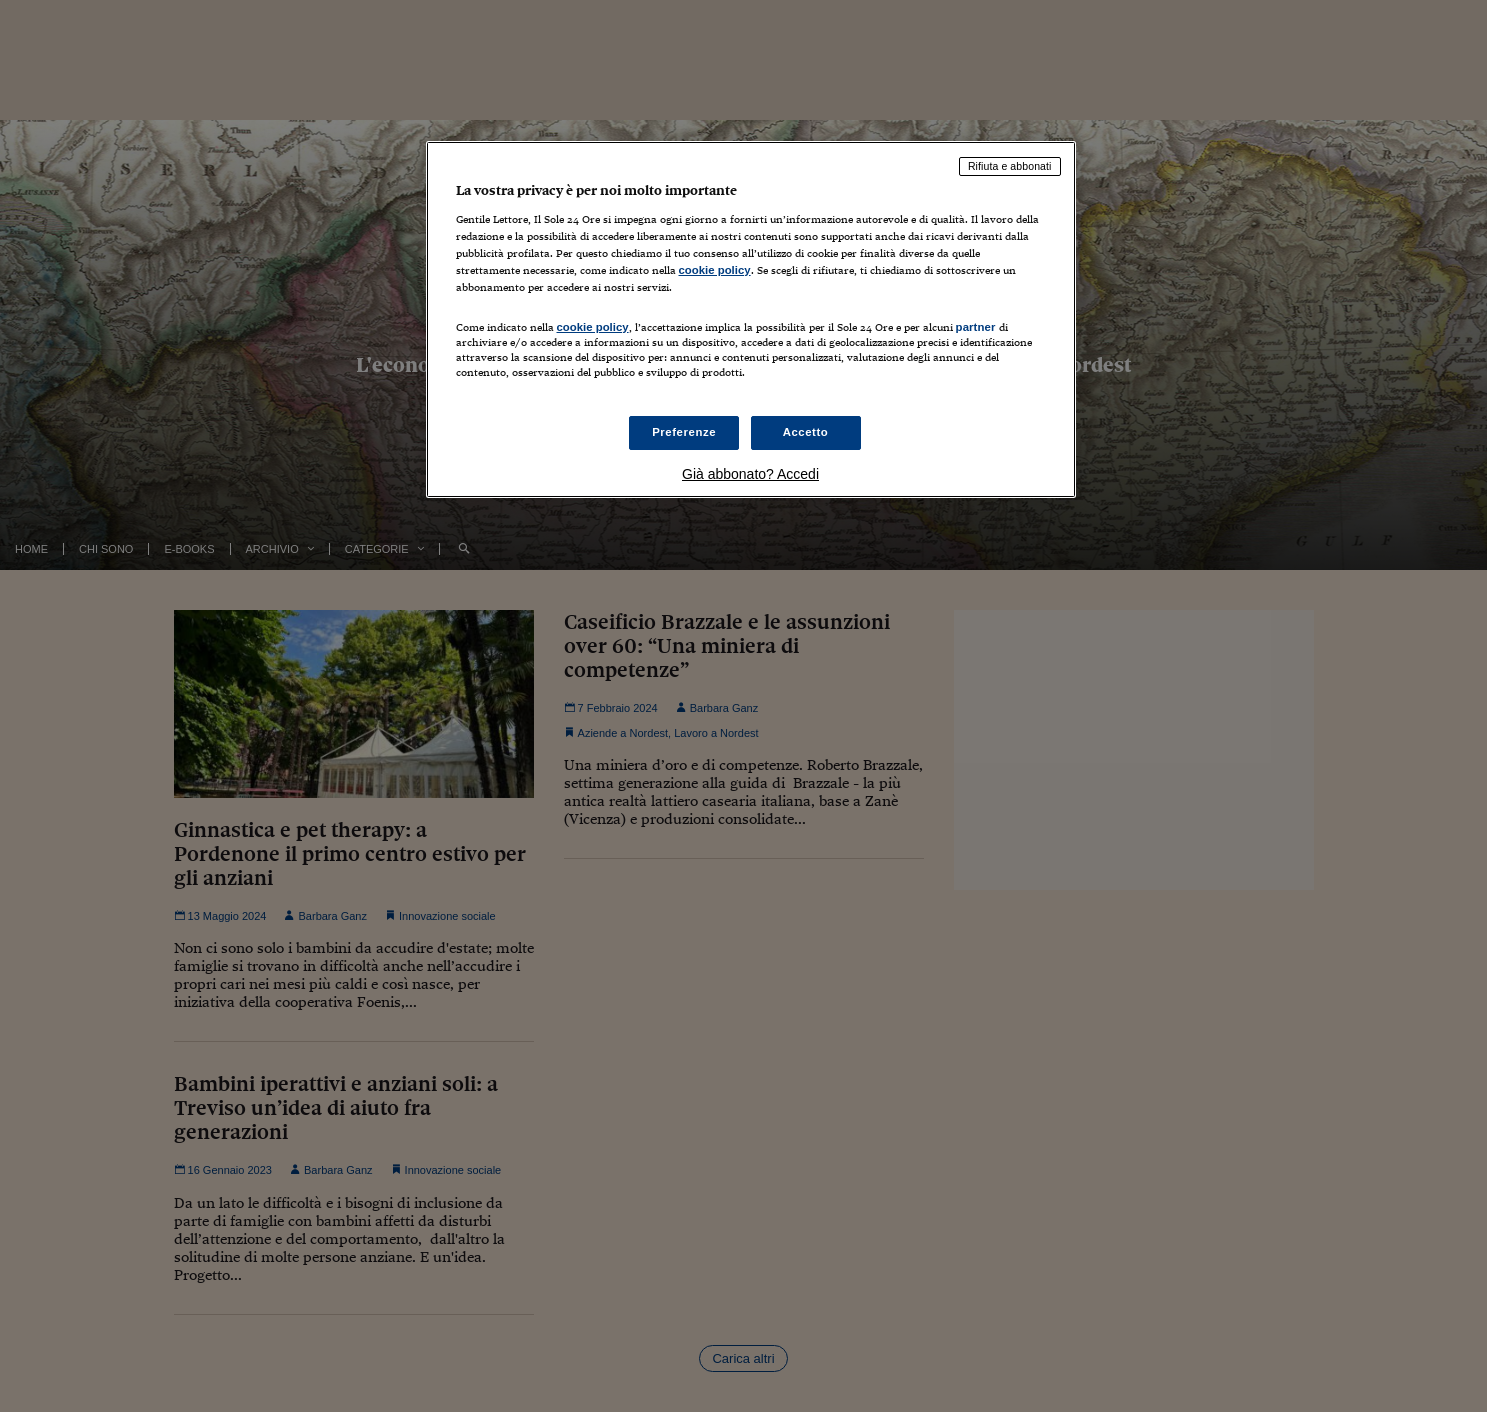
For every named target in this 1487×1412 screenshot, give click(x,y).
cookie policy (715, 270)
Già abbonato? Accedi (750, 474)
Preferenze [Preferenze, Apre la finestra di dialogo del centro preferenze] (684, 432)
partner (976, 327)
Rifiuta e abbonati (1010, 166)
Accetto (806, 432)
